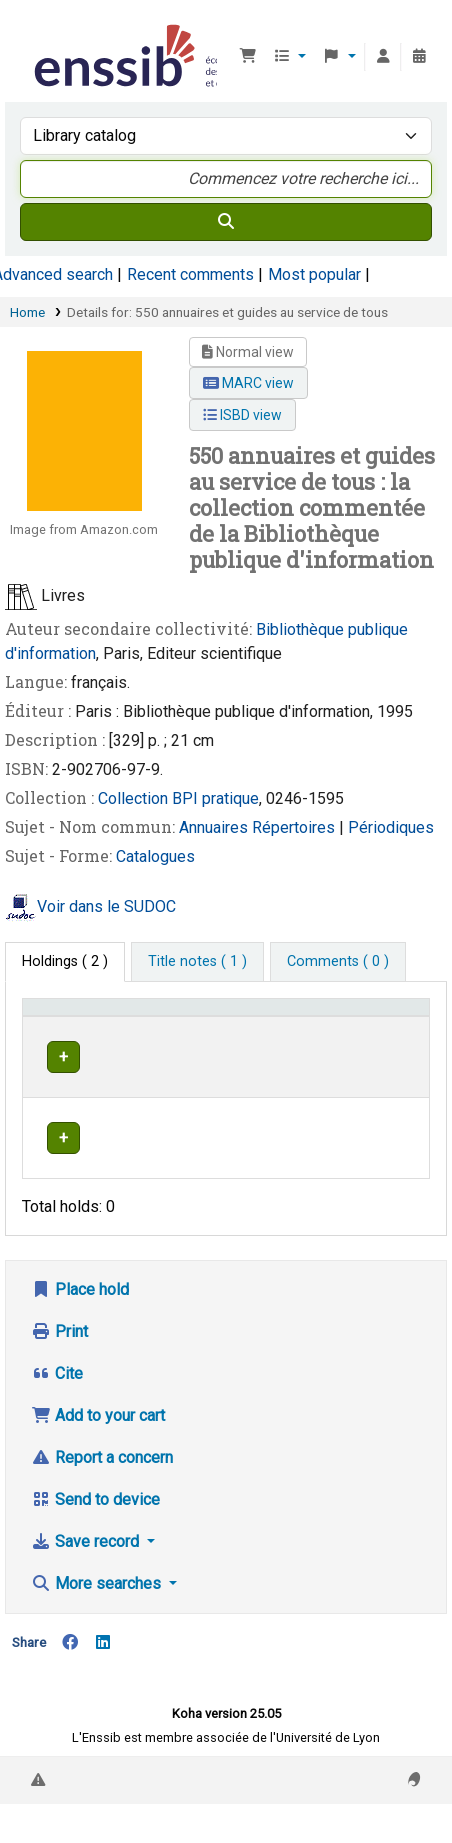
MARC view (248, 383)
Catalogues (155, 856)
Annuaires (215, 827)
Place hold (80, 1328)
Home (27, 312)
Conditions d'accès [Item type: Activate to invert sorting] (65, 1026)
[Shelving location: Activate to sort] (295, 1026)
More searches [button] (98, 1622)
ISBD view (242, 415)
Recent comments (190, 274)
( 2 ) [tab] (65, 961)
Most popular (314, 274)
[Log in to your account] (383, 57)
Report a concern (102, 1496)
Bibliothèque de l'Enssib (37, 29)
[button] (248, 57)
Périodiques (391, 827)
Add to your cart (98, 1454)
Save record (87, 1580)
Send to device (95, 1538)
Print (59, 1370)
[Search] (226, 222)
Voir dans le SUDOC (106, 906)
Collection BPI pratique (178, 798)
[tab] (197, 962)
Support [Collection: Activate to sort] (188, 1035)
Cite (57, 1412)
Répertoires (295, 827)
